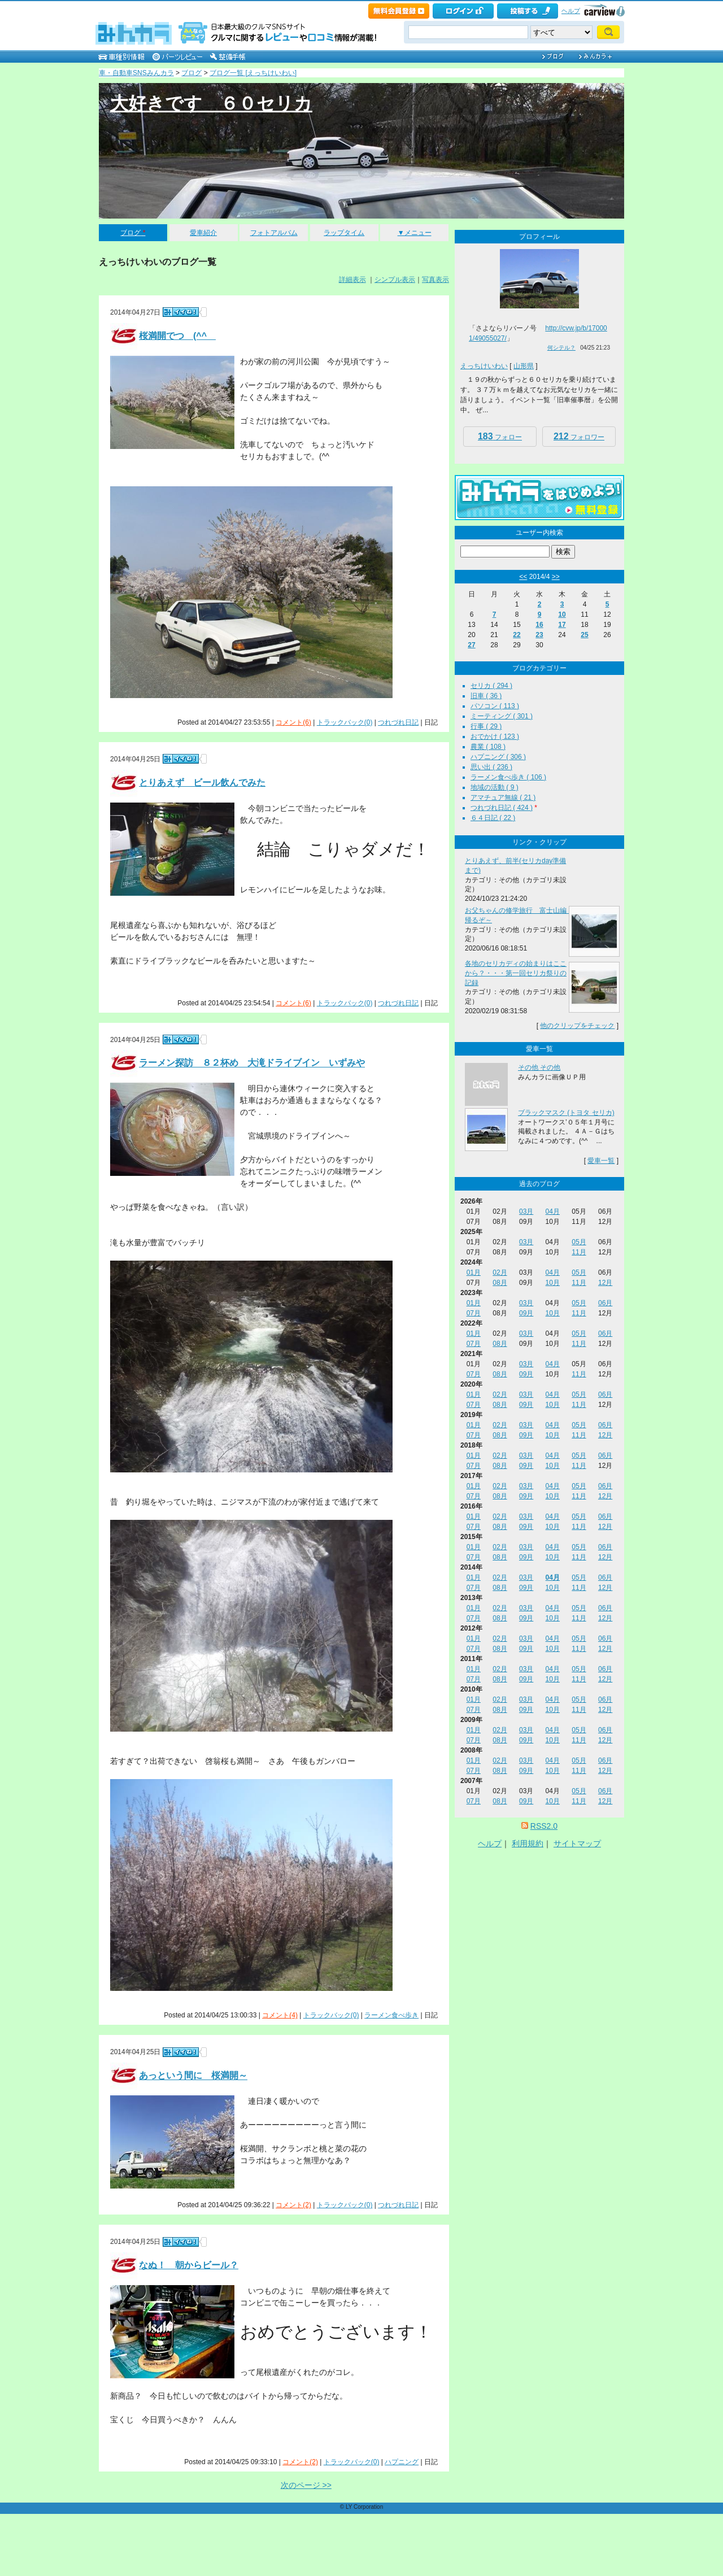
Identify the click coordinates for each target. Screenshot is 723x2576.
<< (523, 577)
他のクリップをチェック (577, 1026)
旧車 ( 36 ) (486, 696)
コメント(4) (280, 2015)
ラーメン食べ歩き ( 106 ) (508, 777)
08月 (500, 1283)
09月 (526, 1313)
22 (516, 635)
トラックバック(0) (345, 722)
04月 (553, 1211)
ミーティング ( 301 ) (502, 716)
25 (584, 635)
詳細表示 (352, 280)
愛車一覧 (601, 1161)
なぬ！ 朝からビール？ (188, 2265)
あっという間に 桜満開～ (193, 2076)
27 (471, 645)
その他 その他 (539, 1067)
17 (561, 625)
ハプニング (402, 2462)
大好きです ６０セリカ (211, 103)
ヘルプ (570, 10)
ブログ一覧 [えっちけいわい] (253, 73)
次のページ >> (306, 2485)
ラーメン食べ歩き (391, 2015)
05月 (579, 1242)
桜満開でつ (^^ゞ (177, 336)
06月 (605, 1303)
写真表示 (435, 280)
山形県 (523, 366)
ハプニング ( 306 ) (498, 757)
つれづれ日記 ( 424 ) (502, 808)
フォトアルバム (274, 233)
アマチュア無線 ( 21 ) (503, 797)
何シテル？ (561, 348)
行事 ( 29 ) (486, 726)
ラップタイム (344, 233)
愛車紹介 (203, 233)
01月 (474, 1272)
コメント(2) (293, 2205)
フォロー (500, 436)
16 (539, 625)
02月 (500, 1272)
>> (556, 577)
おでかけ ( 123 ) (495, 736)
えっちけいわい (484, 366)
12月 (605, 1283)
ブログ (191, 73)
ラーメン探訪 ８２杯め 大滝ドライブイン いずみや (252, 1063)
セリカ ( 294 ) (491, 686)
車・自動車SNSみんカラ (136, 73)
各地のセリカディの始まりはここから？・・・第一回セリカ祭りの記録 (516, 973)
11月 (579, 1252)
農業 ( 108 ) (488, 747)
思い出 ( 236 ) (491, 767)
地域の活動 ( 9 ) (495, 787)
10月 (553, 1283)
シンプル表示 (394, 280)
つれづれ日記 (398, 722)
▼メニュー (415, 233)
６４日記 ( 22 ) (493, 818)
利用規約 (527, 1843)
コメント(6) (293, 722)
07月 (474, 1313)
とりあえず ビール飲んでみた (202, 782)
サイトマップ (577, 1843)
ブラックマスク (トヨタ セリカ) (566, 1113)
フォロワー (579, 436)
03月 (526, 1211)
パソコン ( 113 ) (495, 706)
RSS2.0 (544, 1825)
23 (539, 635)
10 (561, 614)
